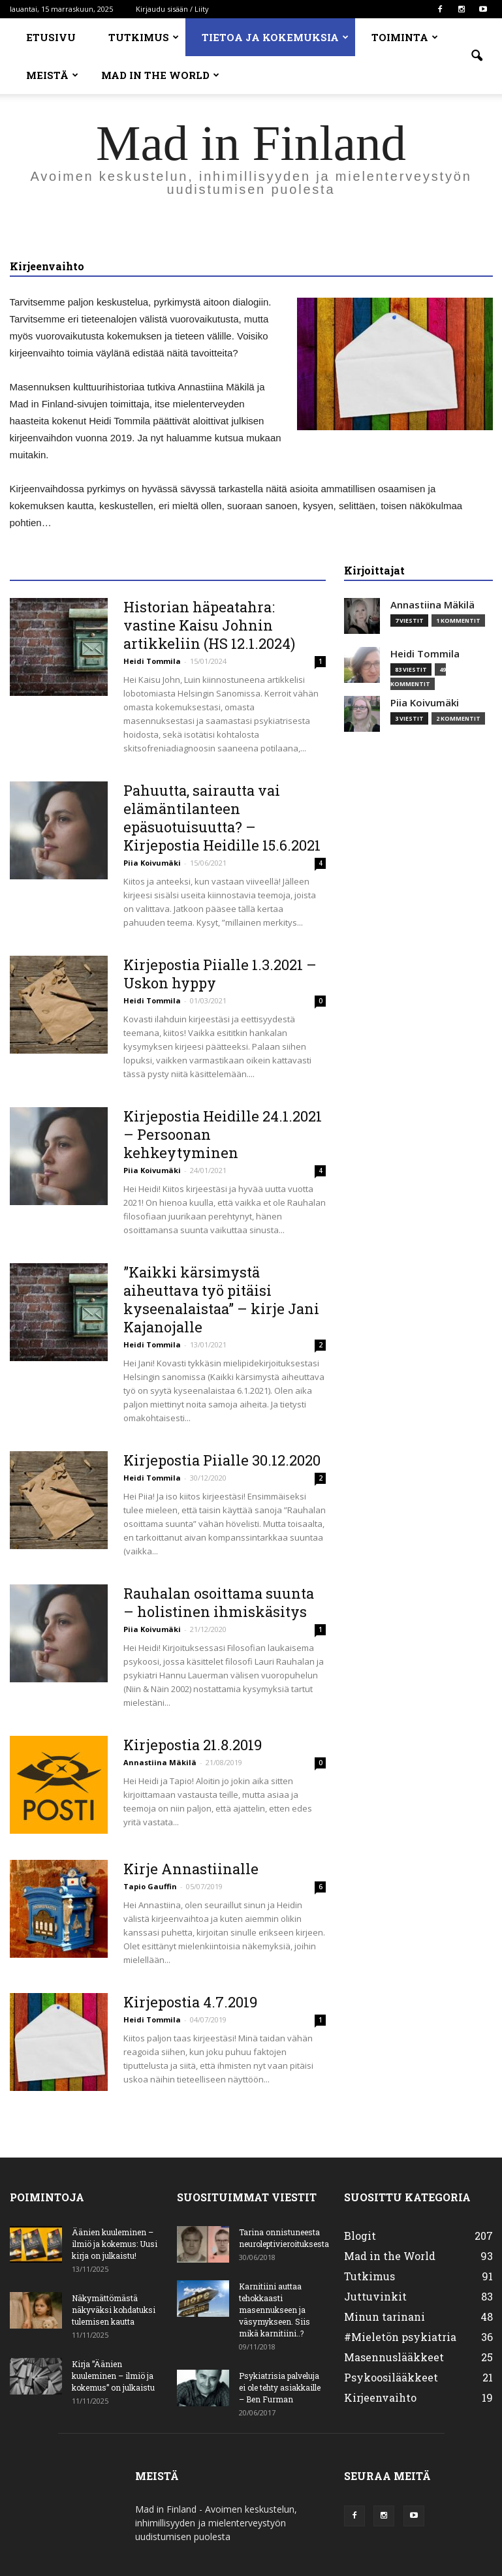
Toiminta (404, 37)
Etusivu (51, 37)
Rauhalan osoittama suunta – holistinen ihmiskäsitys (218, 1602)
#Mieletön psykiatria (400, 2337)
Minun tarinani (384, 2316)
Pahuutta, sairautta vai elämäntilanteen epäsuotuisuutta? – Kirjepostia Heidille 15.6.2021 (222, 818)
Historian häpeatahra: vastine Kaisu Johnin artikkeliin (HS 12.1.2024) (209, 625)
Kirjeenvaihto (380, 2397)
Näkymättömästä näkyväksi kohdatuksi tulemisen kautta (113, 2310)
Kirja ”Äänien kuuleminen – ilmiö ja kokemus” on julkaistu (113, 2376)
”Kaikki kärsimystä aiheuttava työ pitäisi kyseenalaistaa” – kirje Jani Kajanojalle (221, 1299)
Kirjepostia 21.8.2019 (192, 1744)
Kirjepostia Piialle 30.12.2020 (222, 1460)
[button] (477, 56)
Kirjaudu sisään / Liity (172, 9)
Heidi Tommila (152, 661)
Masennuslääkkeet (394, 2357)
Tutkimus (143, 37)
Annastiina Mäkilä (159, 1762)
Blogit (360, 2235)
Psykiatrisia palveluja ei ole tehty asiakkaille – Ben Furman (280, 2387)
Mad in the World (160, 75)
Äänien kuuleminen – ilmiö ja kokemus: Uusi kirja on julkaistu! (114, 2244)
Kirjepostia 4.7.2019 (190, 2001)
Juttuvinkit (375, 2296)
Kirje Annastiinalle (191, 1868)
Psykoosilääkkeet (391, 2377)
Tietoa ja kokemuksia (275, 37)
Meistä (52, 75)
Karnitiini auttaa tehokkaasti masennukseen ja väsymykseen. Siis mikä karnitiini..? (274, 2309)
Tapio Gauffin (150, 1886)
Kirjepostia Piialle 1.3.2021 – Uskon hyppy (220, 973)
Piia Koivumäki (152, 863)
